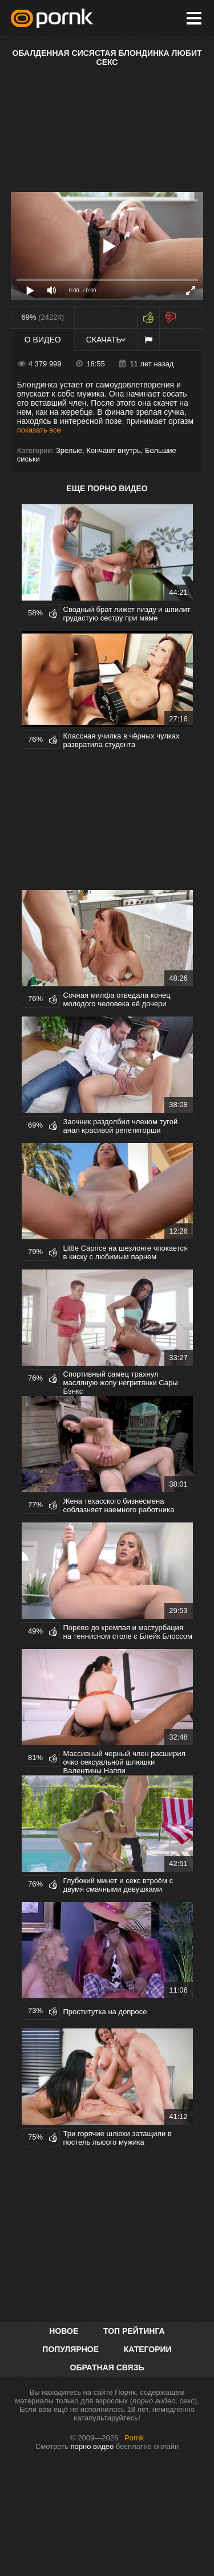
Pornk (134, 2438)
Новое (63, 2331)
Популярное (70, 2349)
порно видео (92, 2446)
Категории (148, 2349)
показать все (39, 430)
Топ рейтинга (134, 2331)
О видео (43, 339)
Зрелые (69, 450)
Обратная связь (107, 2367)
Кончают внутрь (113, 450)
